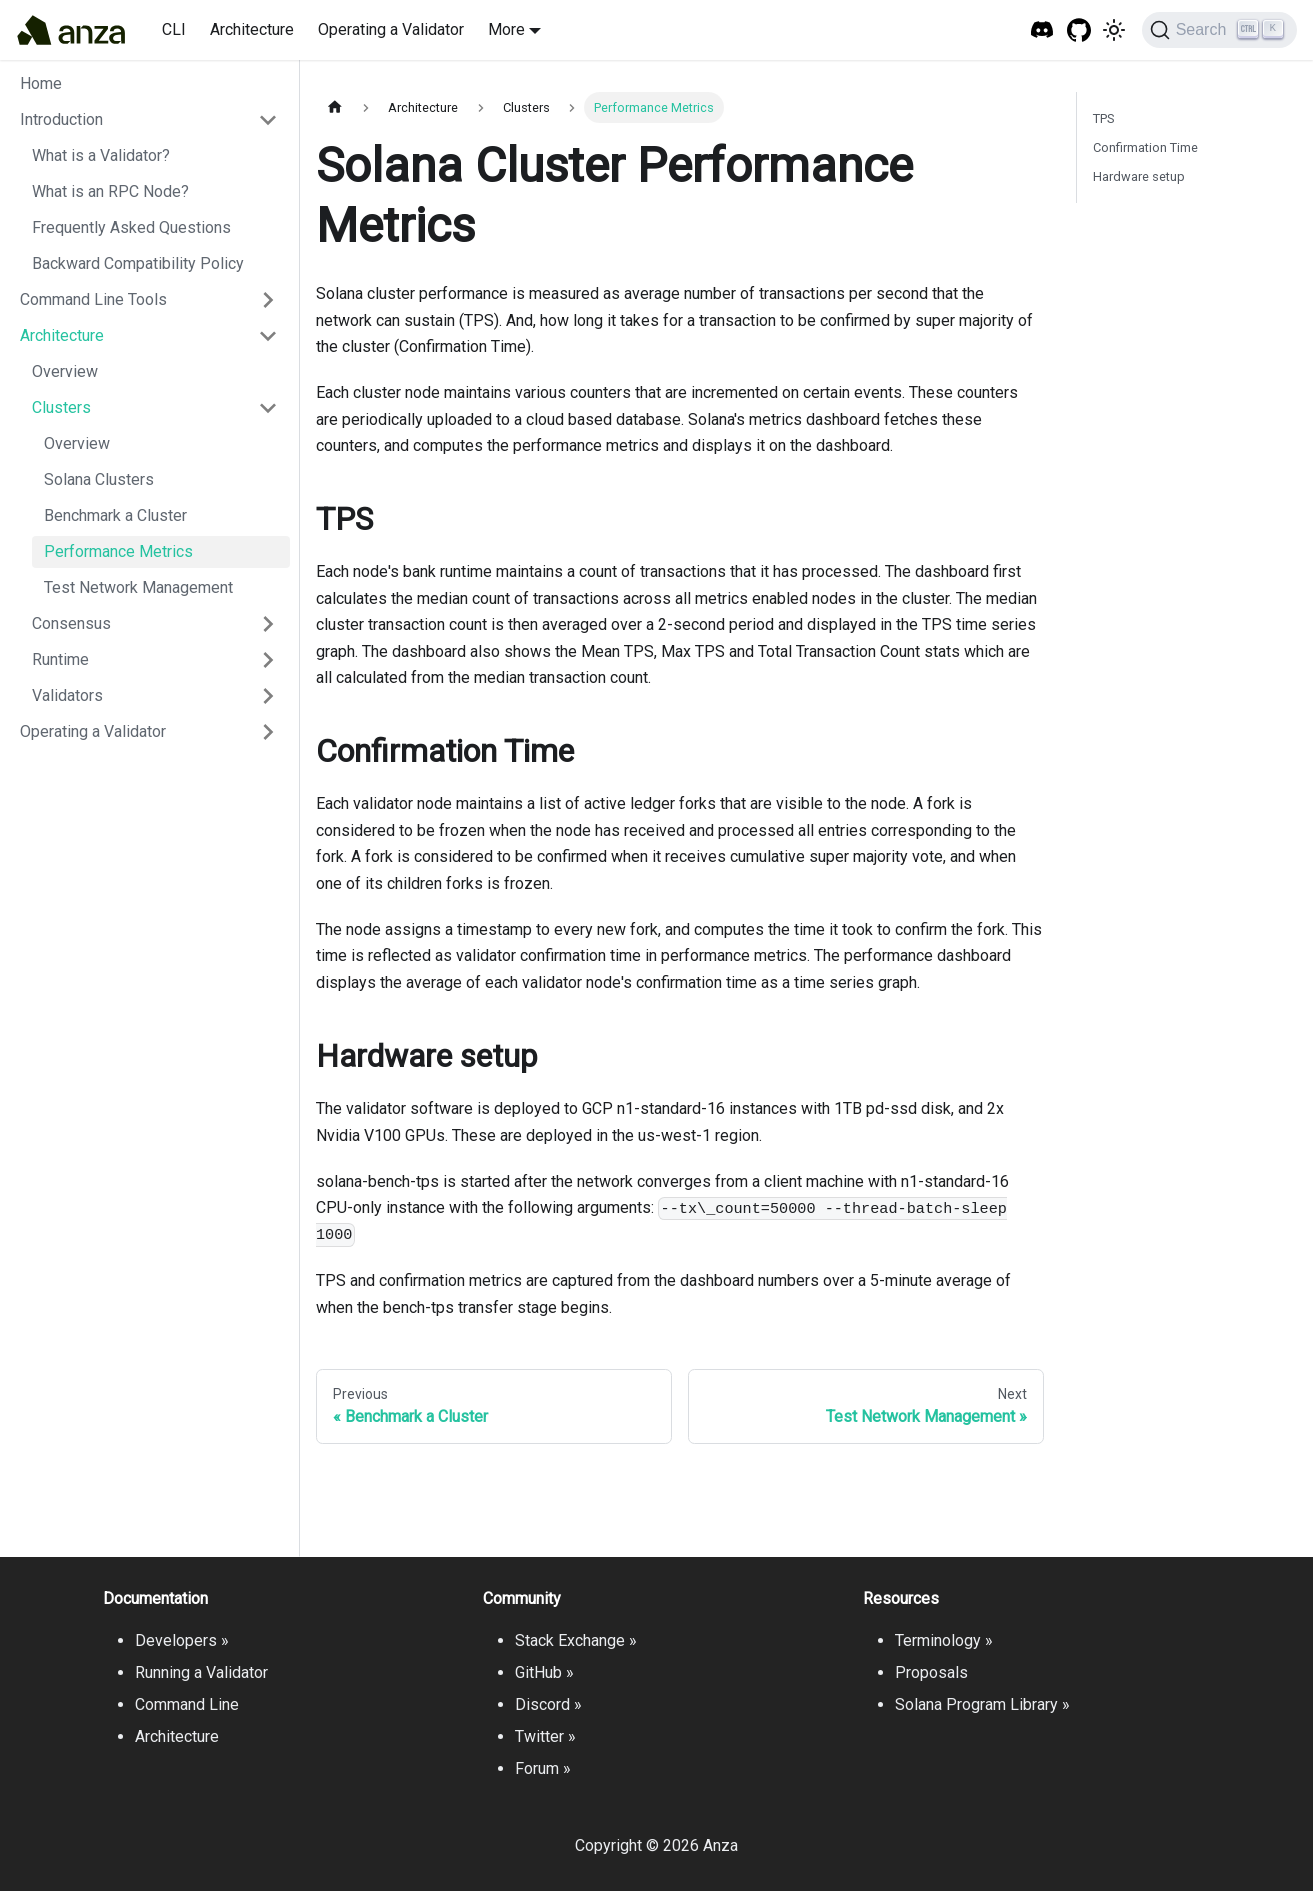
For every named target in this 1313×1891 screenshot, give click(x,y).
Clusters (61, 407)
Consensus (71, 623)
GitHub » (544, 1672)
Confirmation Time (1145, 147)
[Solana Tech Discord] (1042, 30)
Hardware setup (1139, 176)
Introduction (61, 119)
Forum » (543, 1768)
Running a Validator (201, 1672)
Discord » (548, 1704)
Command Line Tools (93, 299)
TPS (1103, 118)
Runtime (60, 659)
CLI (174, 29)
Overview (65, 371)
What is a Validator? (101, 155)
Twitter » (545, 1736)
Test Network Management (138, 587)
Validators (67, 695)
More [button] (506, 29)
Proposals (931, 1672)
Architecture (252, 29)
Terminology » (944, 1640)
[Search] (1219, 30)
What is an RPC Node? (110, 191)
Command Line (187, 1704)
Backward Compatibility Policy (138, 263)
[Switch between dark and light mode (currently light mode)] (1114, 30)
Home (41, 83)
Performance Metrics (118, 551)
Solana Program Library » (982, 1704)
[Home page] (335, 107)
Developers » (182, 1640)
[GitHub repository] (1079, 30)
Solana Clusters (99, 479)
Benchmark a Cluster (115, 515)
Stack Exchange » (576, 1640)
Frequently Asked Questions (131, 227)
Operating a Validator (391, 29)
